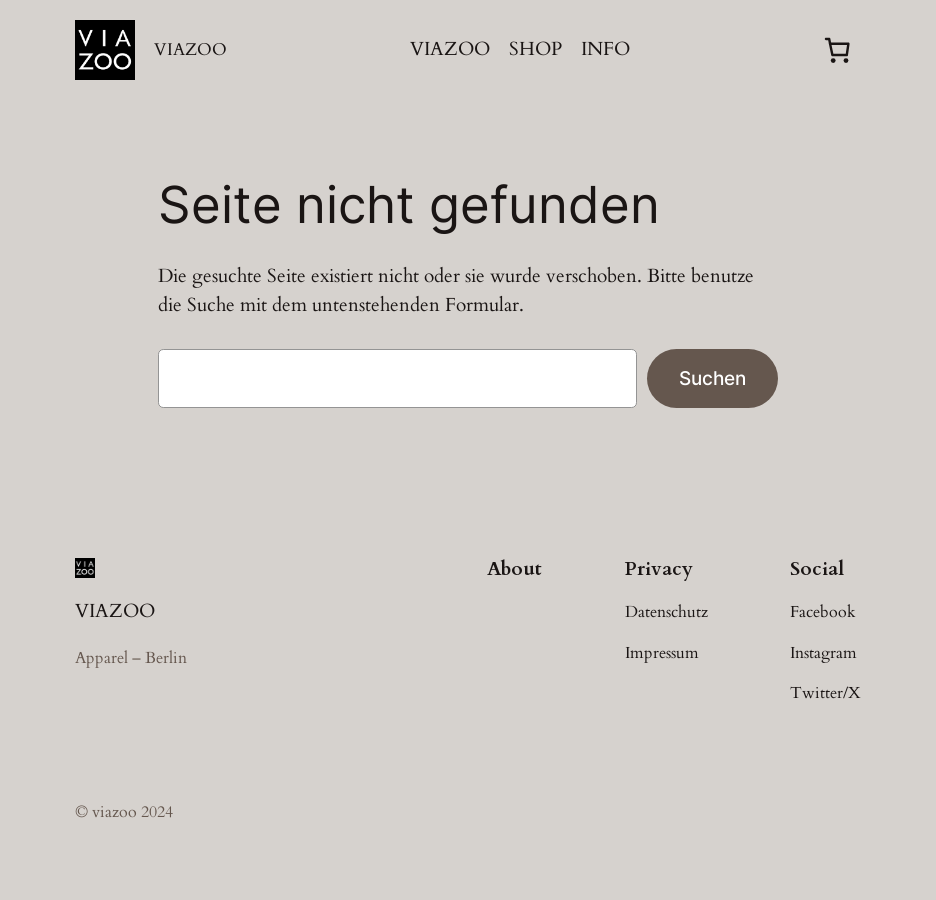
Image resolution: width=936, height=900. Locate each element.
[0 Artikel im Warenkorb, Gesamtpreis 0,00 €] (837, 50)
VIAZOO (190, 49)
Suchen (712, 378)
